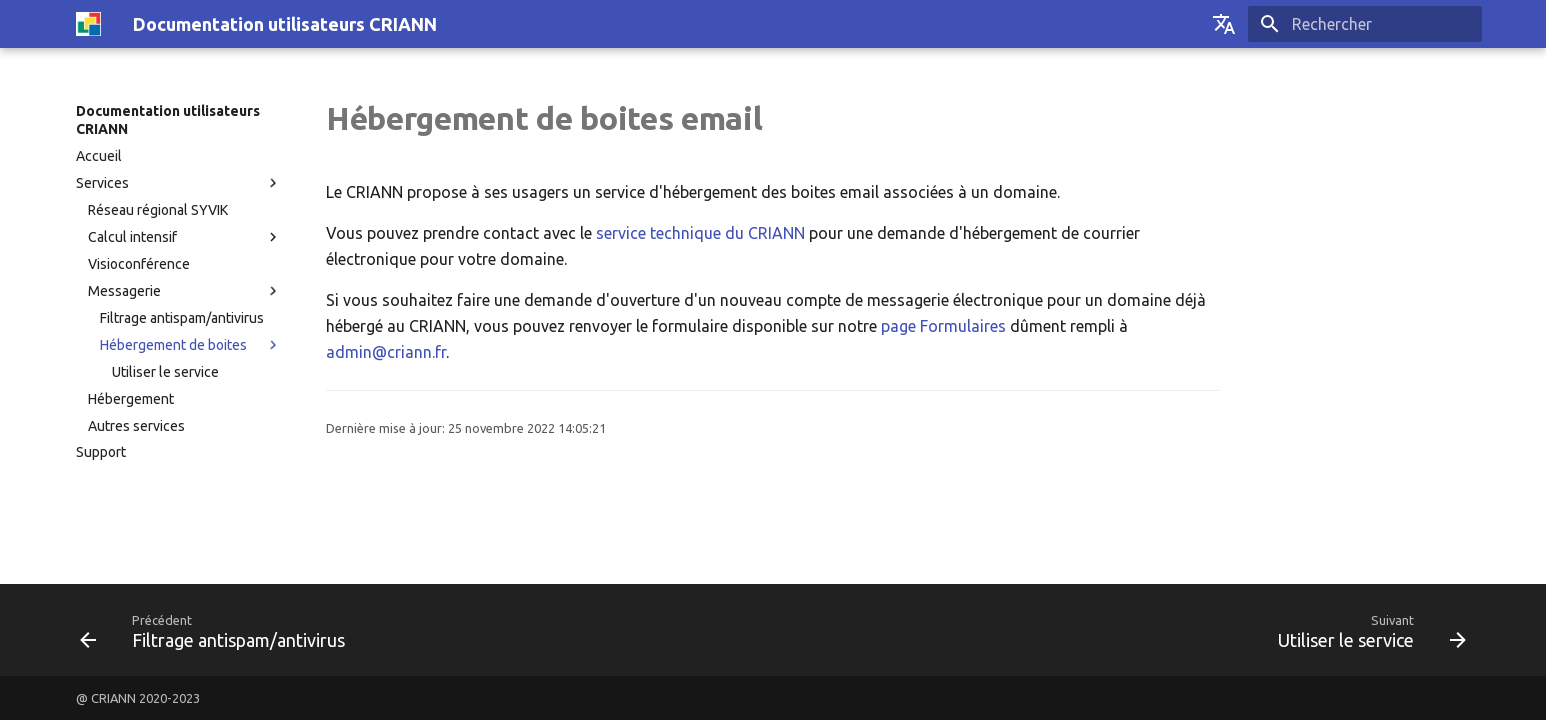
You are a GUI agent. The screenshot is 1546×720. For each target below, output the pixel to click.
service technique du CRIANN (700, 233)
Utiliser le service (165, 372)
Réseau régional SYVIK (158, 210)
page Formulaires (943, 326)
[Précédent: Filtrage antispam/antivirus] (219, 630)
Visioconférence (139, 264)
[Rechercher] (1365, 24)
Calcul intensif (132, 237)
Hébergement (131, 399)
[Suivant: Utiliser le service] (1365, 630)
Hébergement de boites (173, 345)
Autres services (136, 426)
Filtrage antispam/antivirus (182, 318)
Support (101, 452)
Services (102, 183)
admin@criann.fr (386, 352)
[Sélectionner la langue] (1224, 24)
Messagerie (124, 291)
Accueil (99, 156)
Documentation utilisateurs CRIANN (168, 120)
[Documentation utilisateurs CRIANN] (88, 24)
